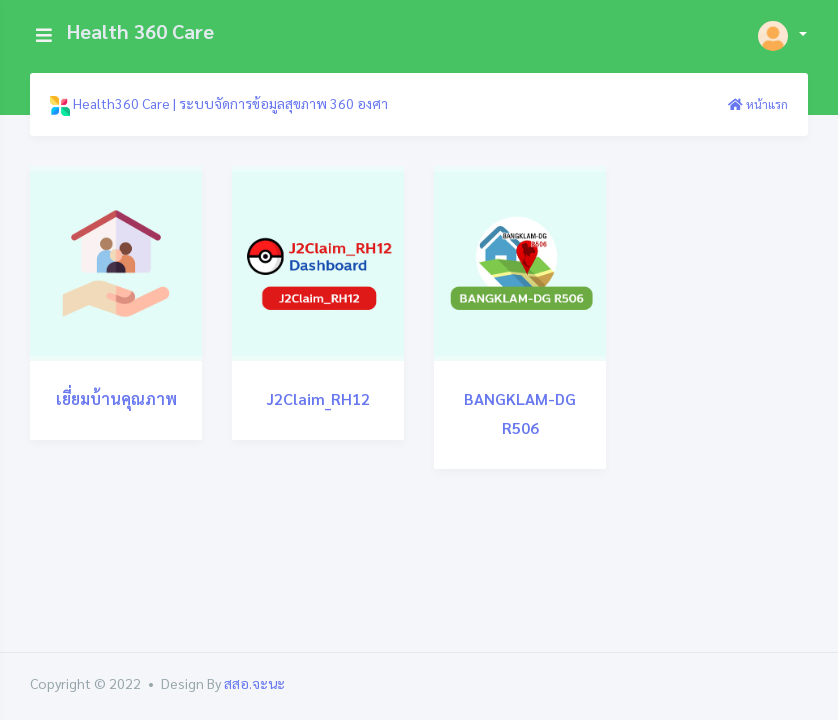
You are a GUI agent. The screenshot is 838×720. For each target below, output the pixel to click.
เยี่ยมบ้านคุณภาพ (116, 398)
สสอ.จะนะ (254, 683)
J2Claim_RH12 (318, 398)
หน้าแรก (758, 104)
